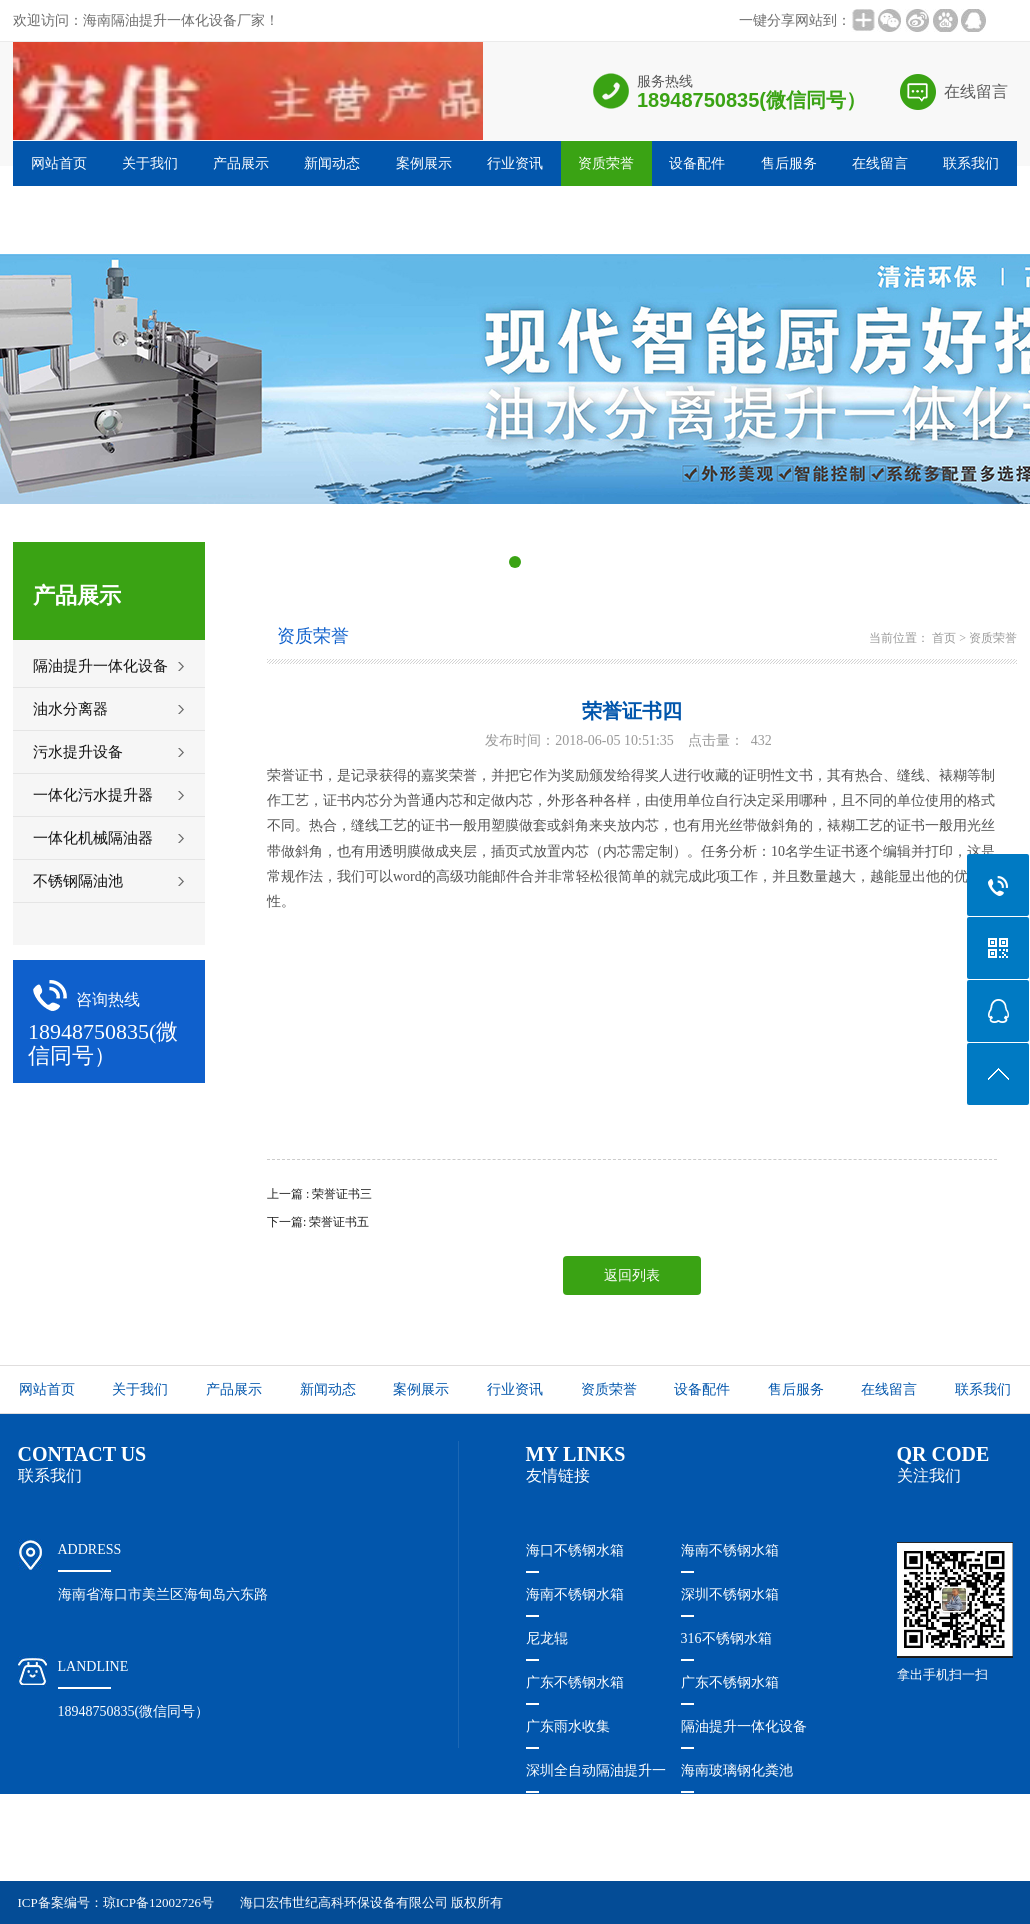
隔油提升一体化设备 (744, 1726)
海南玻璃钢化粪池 (737, 1770)
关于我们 (150, 163)
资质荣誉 (606, 163)
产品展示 (241, 163)
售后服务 (789, 163)
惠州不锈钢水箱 (730, 1814)
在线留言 (976, 91)
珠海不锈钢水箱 (575, 1814)
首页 (944, 638)
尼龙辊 (547, 1638)
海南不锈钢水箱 (730, 1550)
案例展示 (424, 163)
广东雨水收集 (568, 1726)
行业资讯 (515, 163)
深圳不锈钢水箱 (730, 1594)
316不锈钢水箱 (726, 1638)
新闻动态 (332, 163)
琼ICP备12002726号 (158, 1902)
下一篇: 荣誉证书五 (318, 1222)
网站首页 (59, 163)
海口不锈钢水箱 (575, 1550)
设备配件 (697, 163)
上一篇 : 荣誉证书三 (319, 1194)
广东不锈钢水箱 (575, 1682)
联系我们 (971, 163)
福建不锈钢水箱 (575, 1858)
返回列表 (632, 1275)
